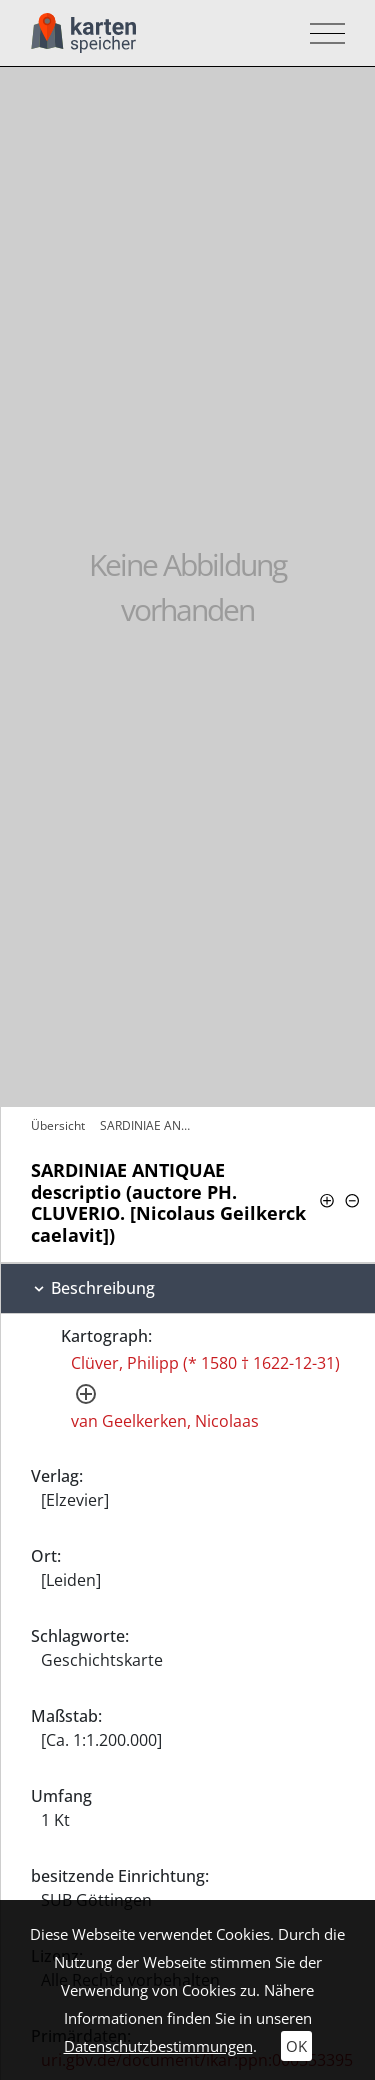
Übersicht (58, 1125)
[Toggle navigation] (321, 33)
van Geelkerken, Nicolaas (165, 1421)
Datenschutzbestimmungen (158, 2046)
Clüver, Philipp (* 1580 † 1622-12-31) (205, 1363)
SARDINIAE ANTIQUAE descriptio (151, 1125)
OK (296, 2046)
